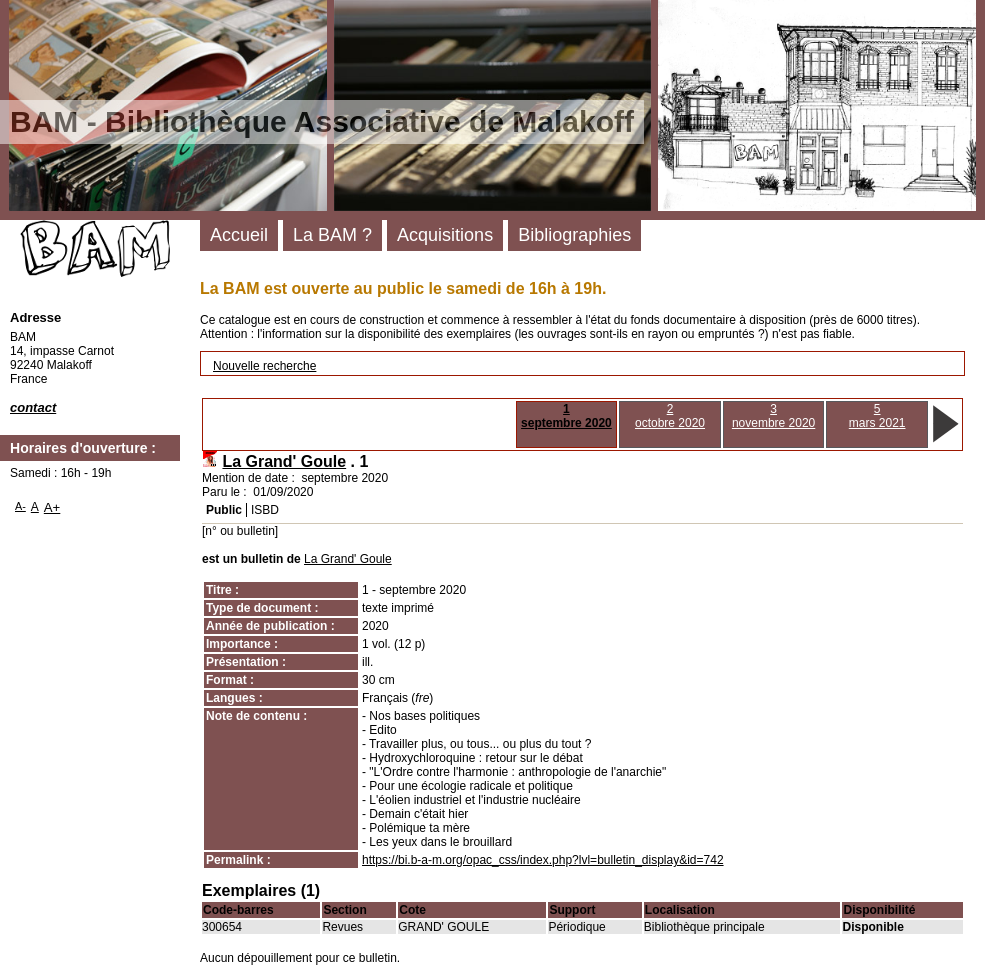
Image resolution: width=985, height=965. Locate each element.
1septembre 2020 (566, 416)
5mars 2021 (877, 416)
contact (33, 407)
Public (224, 510)
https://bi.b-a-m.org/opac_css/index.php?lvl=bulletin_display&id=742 (543, 860)
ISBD (265, 510)
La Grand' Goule (284, 461)
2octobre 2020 (670, 416)
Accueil (239, 235)
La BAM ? (332, 235)
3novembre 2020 (773, 416)
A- (20, 506)
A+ (52, 507)
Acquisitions (445, 235)
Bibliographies (574, 235)
